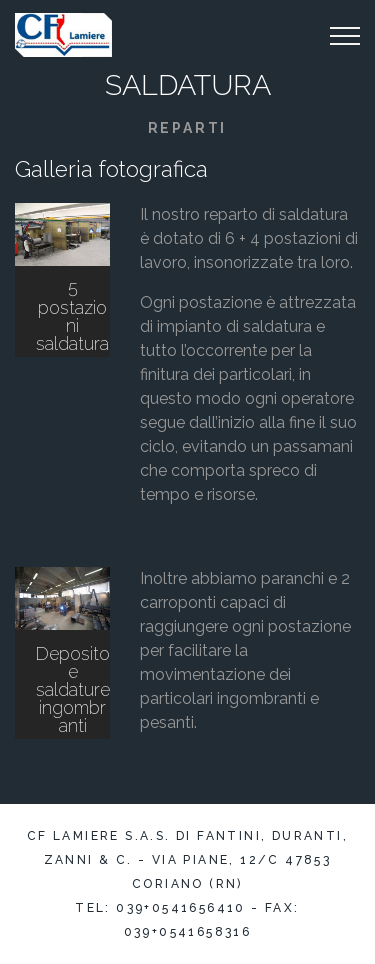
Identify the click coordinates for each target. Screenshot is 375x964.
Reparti (188, 128)
